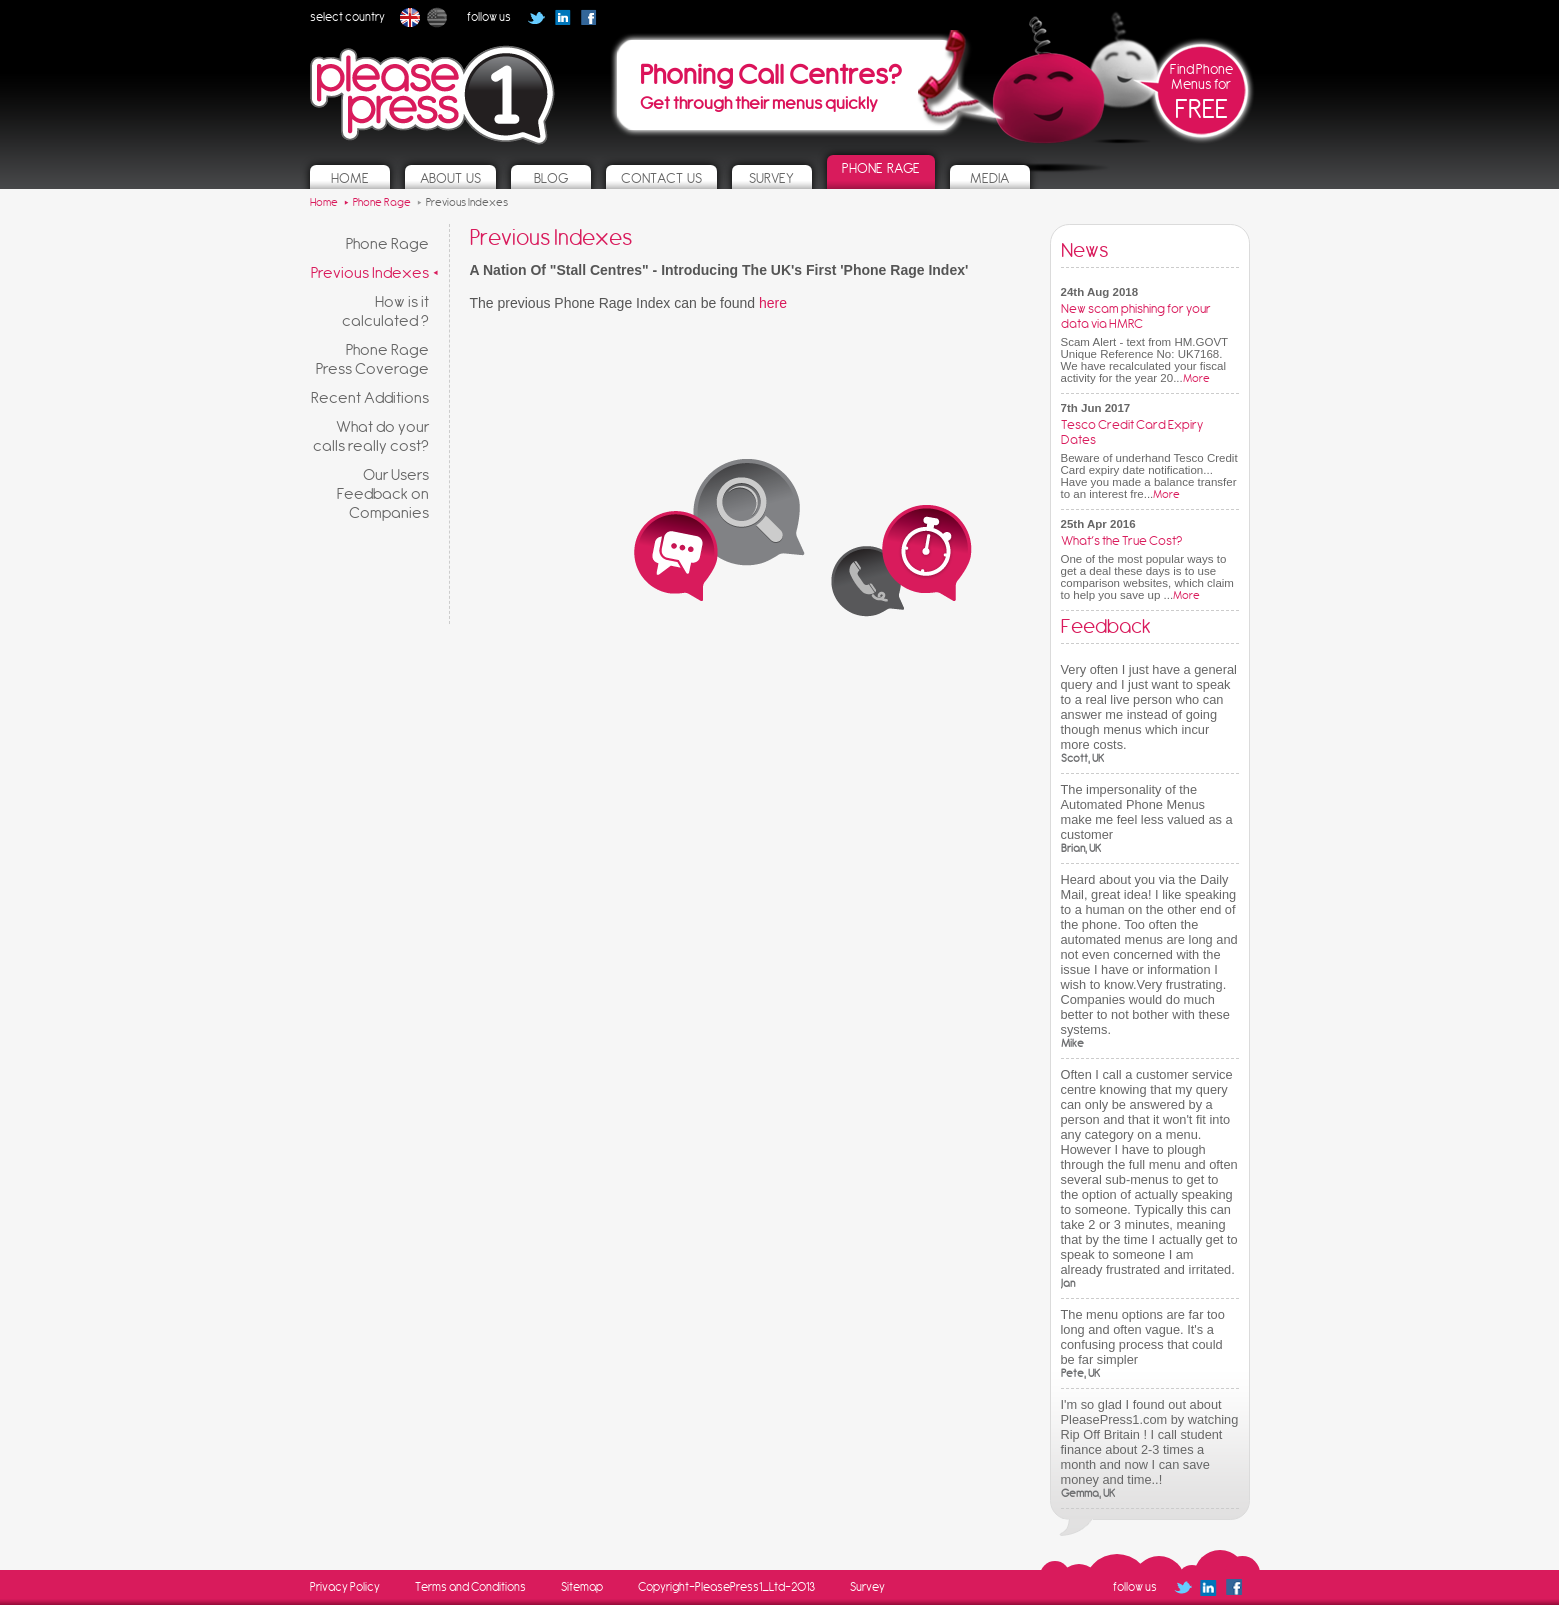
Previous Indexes (370, 272)
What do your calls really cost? (371, 436)
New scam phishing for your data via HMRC (1136, 316)
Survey (867, 1587)
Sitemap (582, 1587)
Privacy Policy (345, 1587)
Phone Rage (387, 243)
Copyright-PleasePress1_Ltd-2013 (726, 1587)
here (773, 303)
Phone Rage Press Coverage (372, 359)
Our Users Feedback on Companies (383, 493)
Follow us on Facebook (595, 24)
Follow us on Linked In (562, 17)
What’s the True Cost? (1121, 540)
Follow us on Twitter (536, 17)
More (1196, 378)
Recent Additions (370, 397)
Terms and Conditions (470, 1587)
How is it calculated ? (385, 311)
